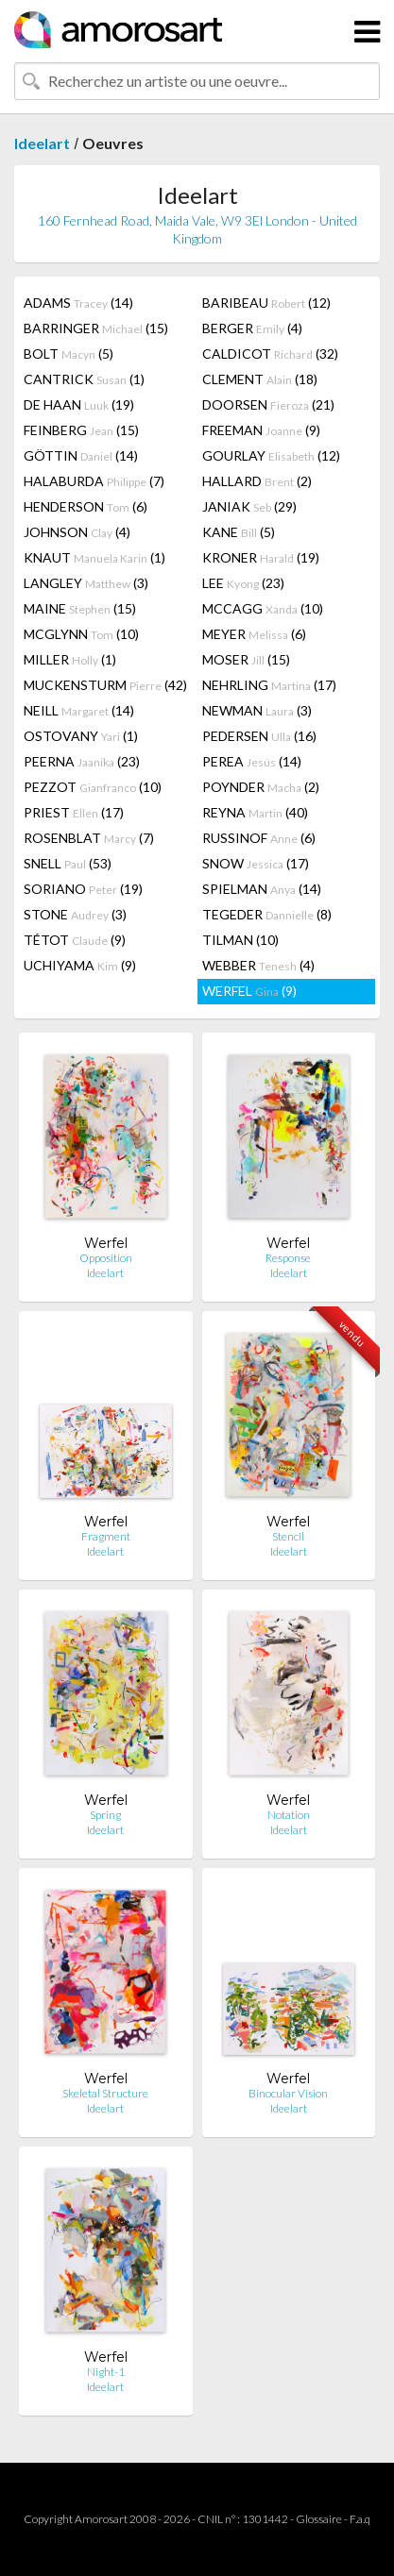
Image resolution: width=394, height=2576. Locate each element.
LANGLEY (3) (86, 583)
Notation (288, 1815)
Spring (105, 1815)
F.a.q (360, 2519)
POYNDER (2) (260, 787)
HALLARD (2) (257, 481)
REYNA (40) (255, 812)
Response (288, 1258)
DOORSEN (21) (268, 404)
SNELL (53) (67, 863)
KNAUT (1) (94, 557)
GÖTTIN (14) (81, 455)
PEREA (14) (251, 761)
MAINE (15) (80, 608)
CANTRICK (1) (84, 379)
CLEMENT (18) (259, 379)
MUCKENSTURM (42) (105, 685)
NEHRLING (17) (269, 685)
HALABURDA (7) (94, 481)
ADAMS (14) (78, 303)
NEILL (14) (79, 710)
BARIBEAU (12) (266, 303)
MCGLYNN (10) (81, 634)
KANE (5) (238, 532)
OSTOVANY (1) (81, 736)
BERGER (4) (252, 328)
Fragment (105, 1536)
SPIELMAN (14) (261, 889)
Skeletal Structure (105, 2093)
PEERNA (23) (82, 761)
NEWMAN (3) (257, 710)
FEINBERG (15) (81, 430)
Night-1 (106, 2372)
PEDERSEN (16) (259, 736)
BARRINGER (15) (96, 328)
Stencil (288, 1536)
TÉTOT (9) (75, 940)
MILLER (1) (70, 659)
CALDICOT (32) (270, 353)
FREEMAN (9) (261, 430)
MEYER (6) (254, 634)
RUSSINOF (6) (259, 838)
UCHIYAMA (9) (80, 965)
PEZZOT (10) (93, 787)
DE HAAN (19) (79, 404)
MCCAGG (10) (262, 608)
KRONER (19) (260, 557)
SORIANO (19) (83, 889)
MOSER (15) (246, 659)
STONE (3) (75, 914)
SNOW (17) (255, 863)
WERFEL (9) (249, 991)
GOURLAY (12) (271, 455)
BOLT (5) (68, 353)
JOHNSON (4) (77, 532)
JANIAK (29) (249, 506)
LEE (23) (243, 583)
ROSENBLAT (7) (89, 838)
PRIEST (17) (74, 812)
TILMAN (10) (240, 940)
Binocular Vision (288, 2093)
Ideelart (42, 143)
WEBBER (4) (258, 965)
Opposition (105, 1258)
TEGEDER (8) (267, 914)
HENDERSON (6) (85, 506)
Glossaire (319, 2519)
